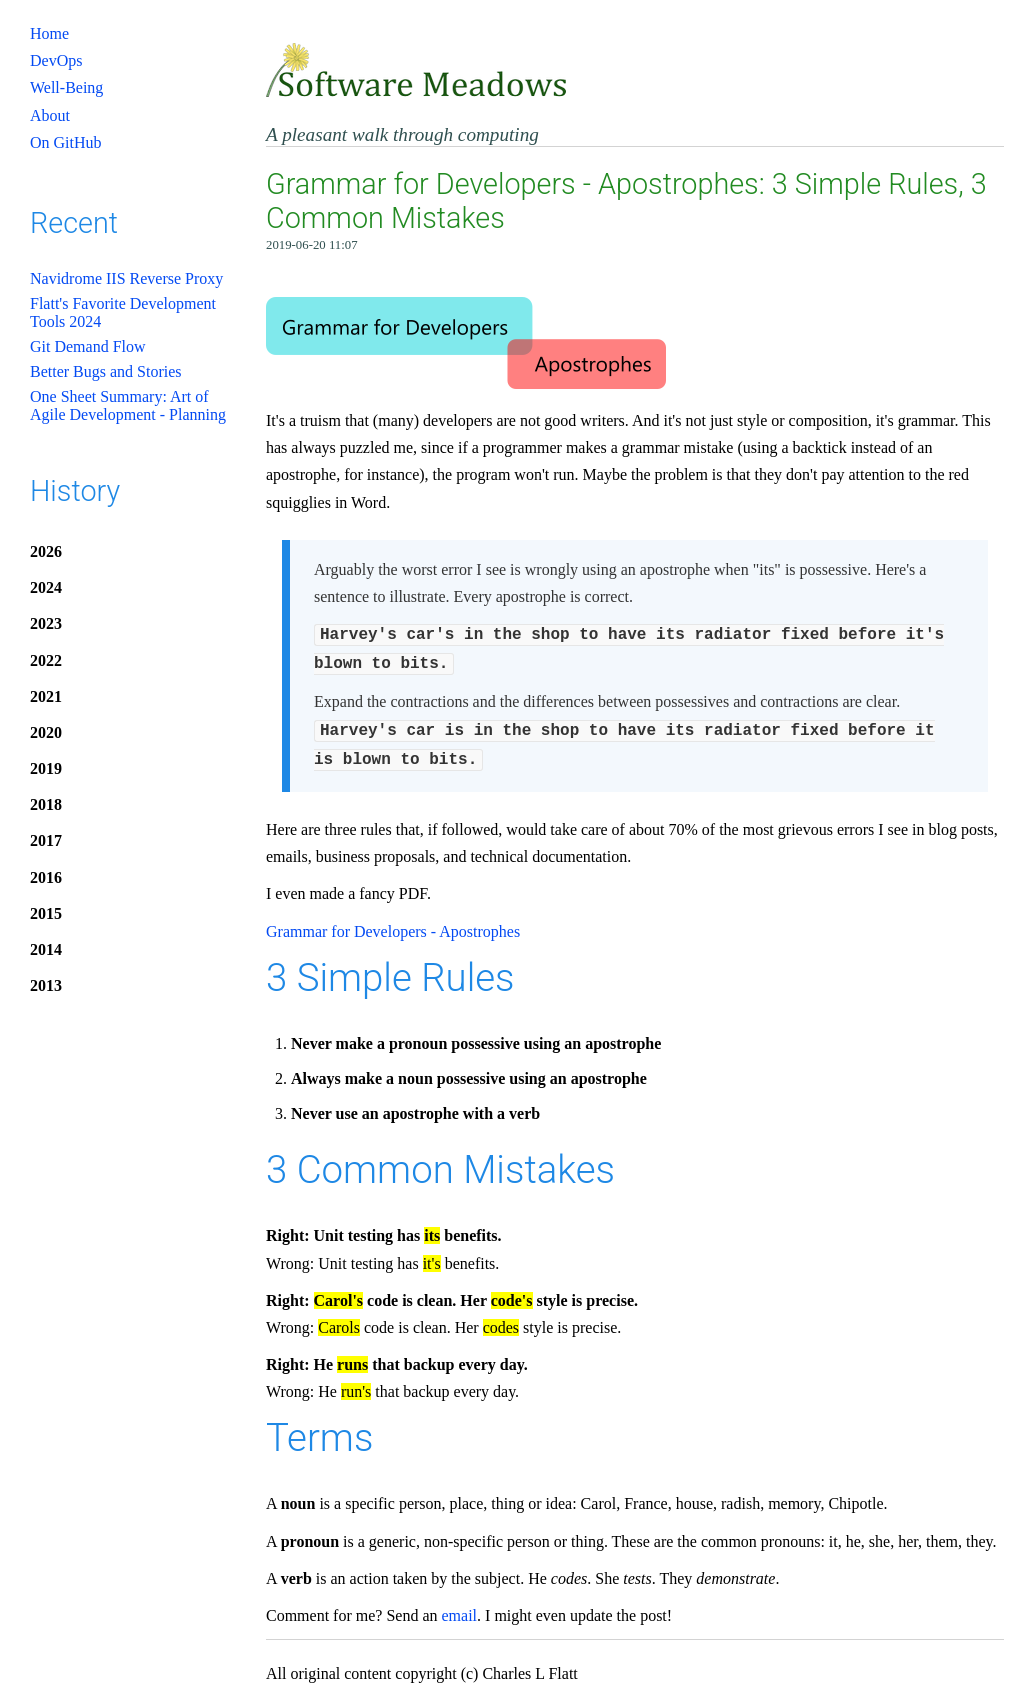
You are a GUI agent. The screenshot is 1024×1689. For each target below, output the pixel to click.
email (460, 1607)
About (50, 115)
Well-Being (66, 87)
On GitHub (66, 142)
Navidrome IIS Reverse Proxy (126, 278)
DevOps (56, 60)
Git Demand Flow (88, 346)
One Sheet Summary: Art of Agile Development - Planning (128, 405)
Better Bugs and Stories (106, 371)
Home (49, 33)
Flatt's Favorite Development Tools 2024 (123, 312)
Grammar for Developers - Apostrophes (393, 923)
